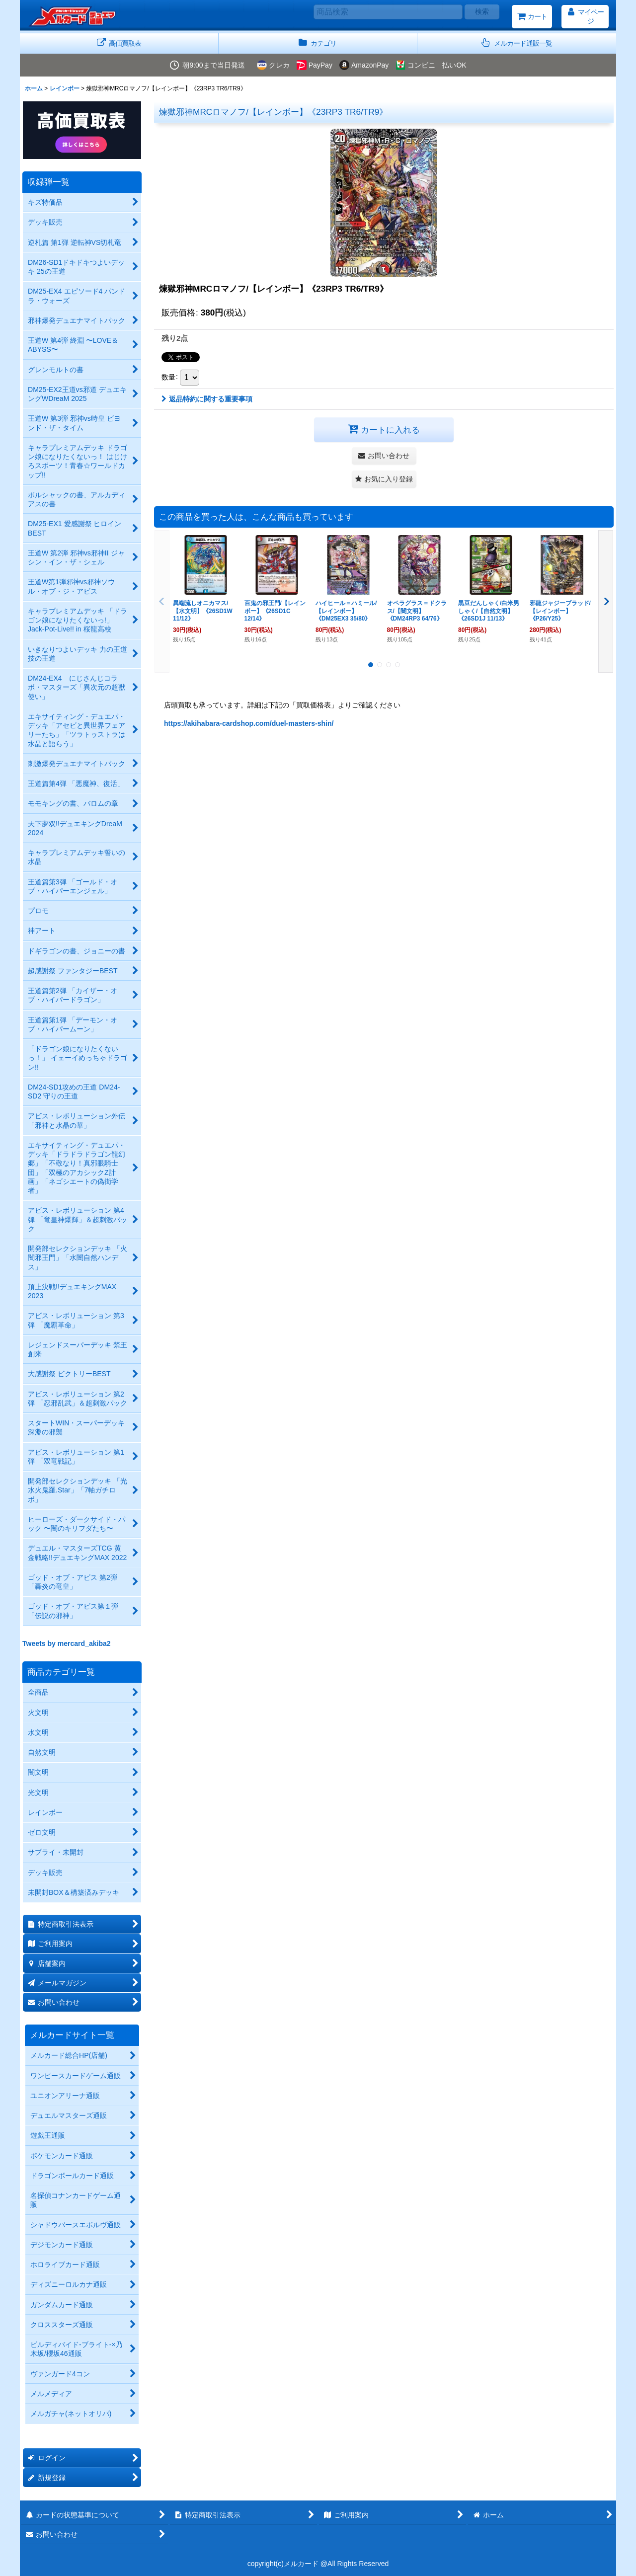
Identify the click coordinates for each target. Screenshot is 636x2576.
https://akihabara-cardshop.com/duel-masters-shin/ (249, 723)
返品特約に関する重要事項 (206, 399)
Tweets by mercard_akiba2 (66, 1643)
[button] (516, 43)
